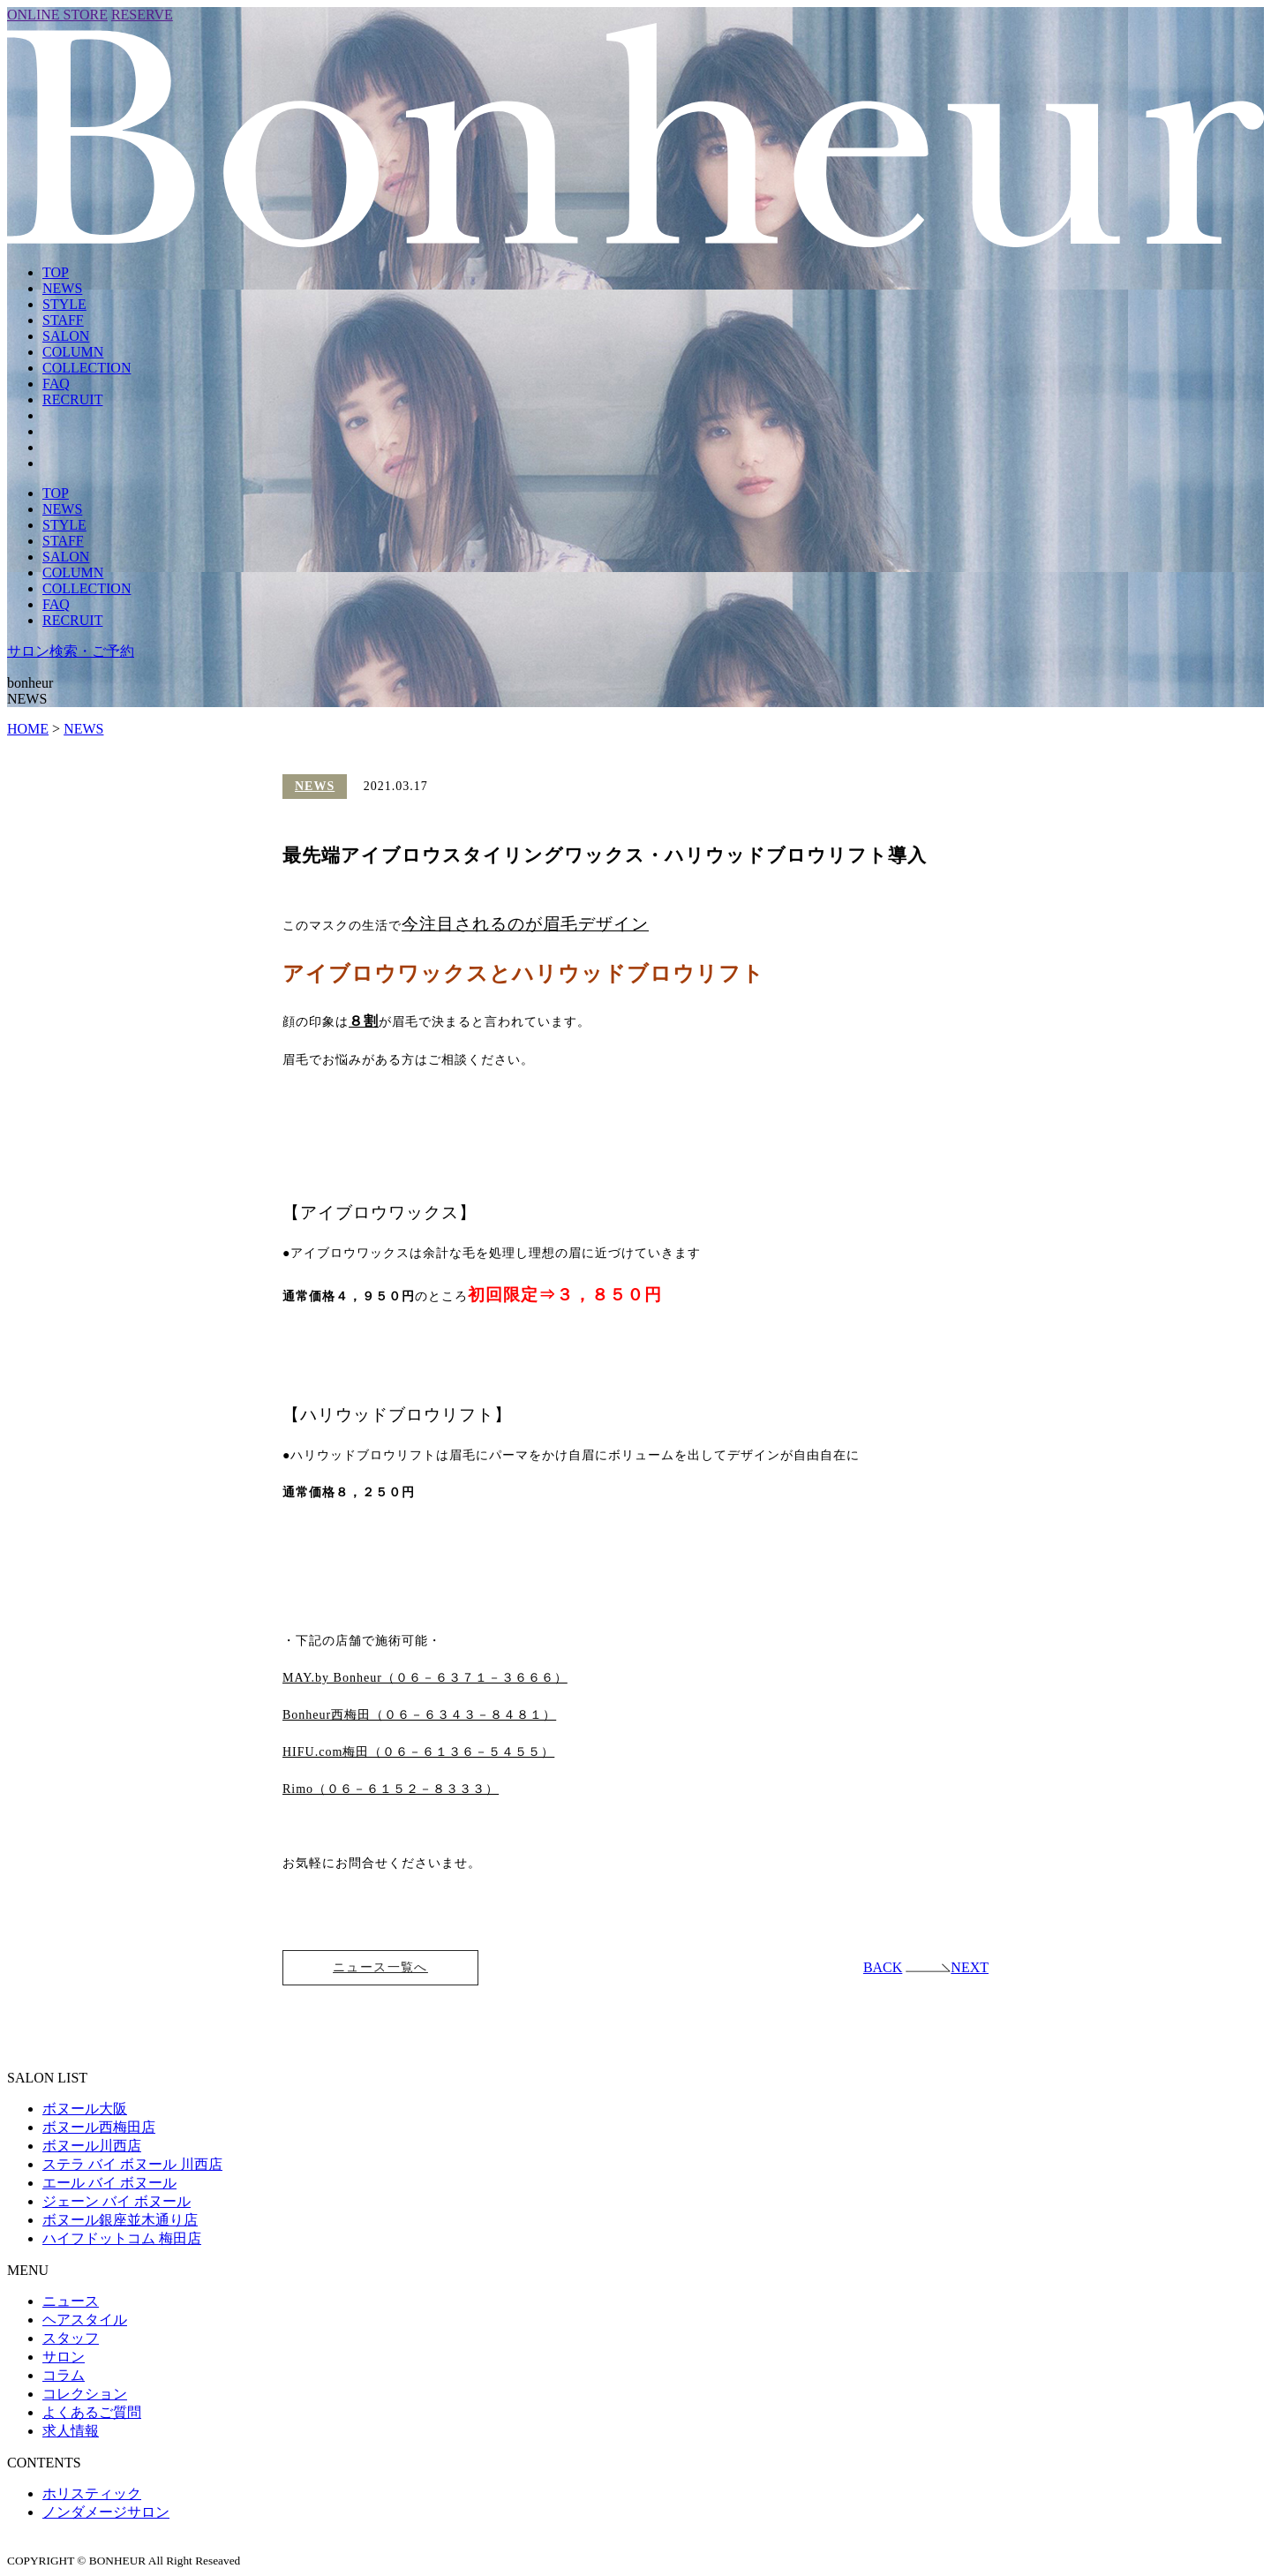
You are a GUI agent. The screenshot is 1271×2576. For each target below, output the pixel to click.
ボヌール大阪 (84, 2109)
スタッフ (70, 2338)
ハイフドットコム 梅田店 (121, 2239)
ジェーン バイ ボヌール (116, 2202)
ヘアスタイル (84, 2320)
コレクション (84, 2394)
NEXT (947, 1968)
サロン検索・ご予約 (70, 651)
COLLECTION (86, 367)
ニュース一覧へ (380, 1968)
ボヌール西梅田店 (98, 2127)
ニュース (70, 2301)
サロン (63, 2357)
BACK (882, 1968)
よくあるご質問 (91, 2413)
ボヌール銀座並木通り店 (120, 2220)
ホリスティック (91, 2494)
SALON (65, 335)
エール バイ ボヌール (109, 2183)
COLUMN (72, 351)
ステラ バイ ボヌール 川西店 (132, 2165)
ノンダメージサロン (105, 2512)
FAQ (56, 383)
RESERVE (142, 14)
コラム (63, 2376)
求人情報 (70, 2431)
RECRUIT (72, 399)
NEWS (62, 288)
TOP (55, 272)
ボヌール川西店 (91, 2146)
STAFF (63, 320)
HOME (28, 728)
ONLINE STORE (57, 14)
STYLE (64, 304)
